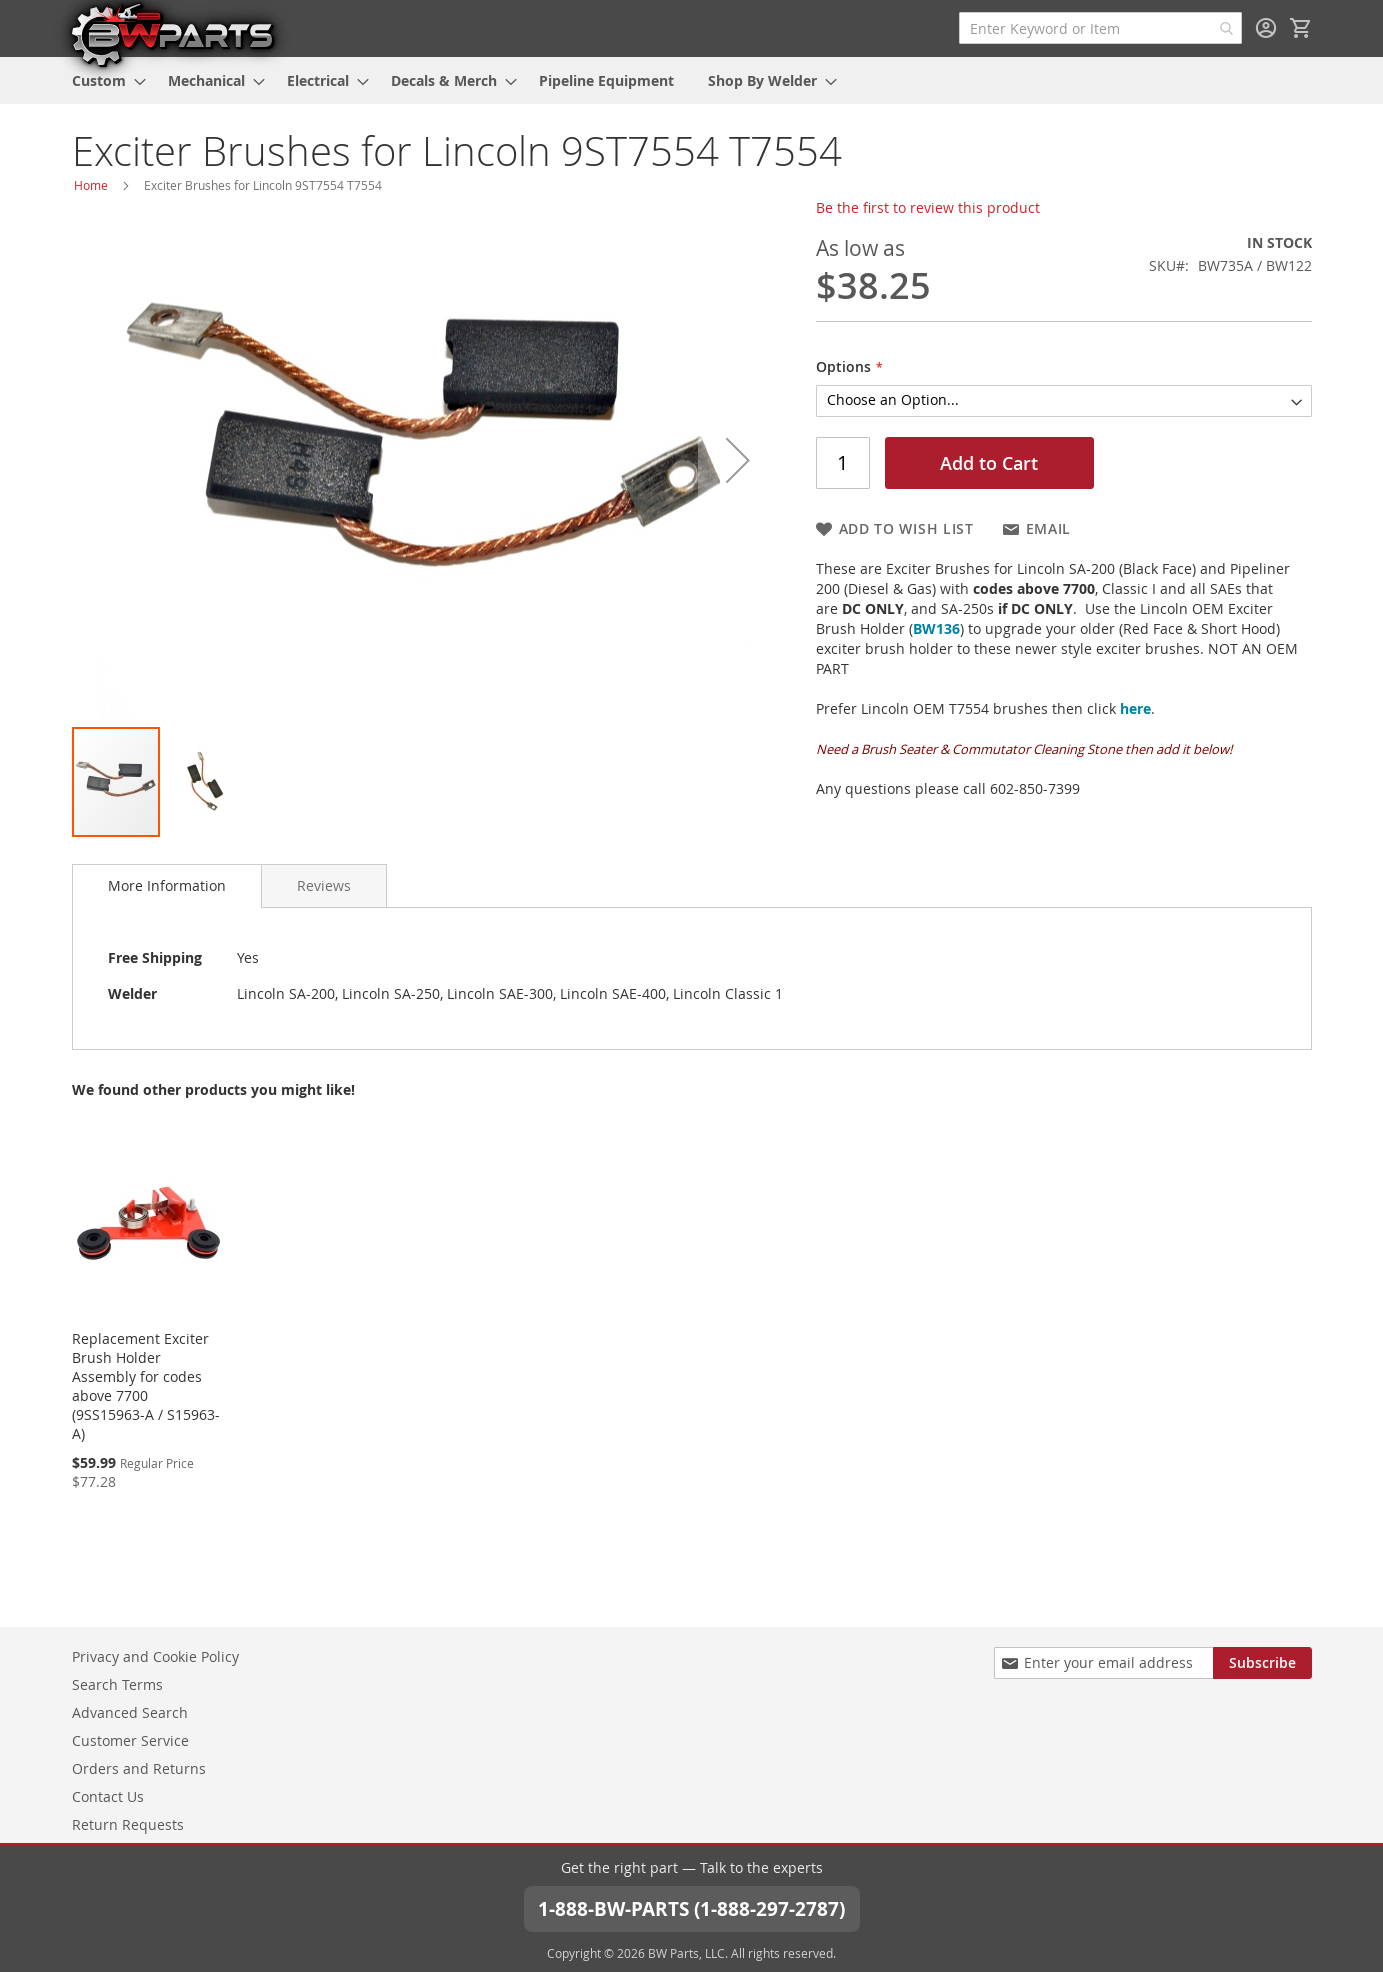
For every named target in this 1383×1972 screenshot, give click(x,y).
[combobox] (1100, 28)
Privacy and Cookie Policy (155, 1655)
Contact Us (108, 1795)
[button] (738, 460)
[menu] (692, 80)
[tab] (167, 886)
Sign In (1266, 28)
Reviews (324, 885)
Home (91, 185)
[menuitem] (103, 80)
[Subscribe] (1262, 1662)
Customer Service (130, 1739)
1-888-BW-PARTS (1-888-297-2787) (692, 1907)
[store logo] (172, 34)
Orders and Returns (139, 1767)
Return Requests (128, 1823)
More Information (167, 885)
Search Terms (117, 1683)
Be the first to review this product (928, 207)
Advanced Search (130, 1711)
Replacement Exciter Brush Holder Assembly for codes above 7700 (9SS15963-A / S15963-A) (146, 1386)
